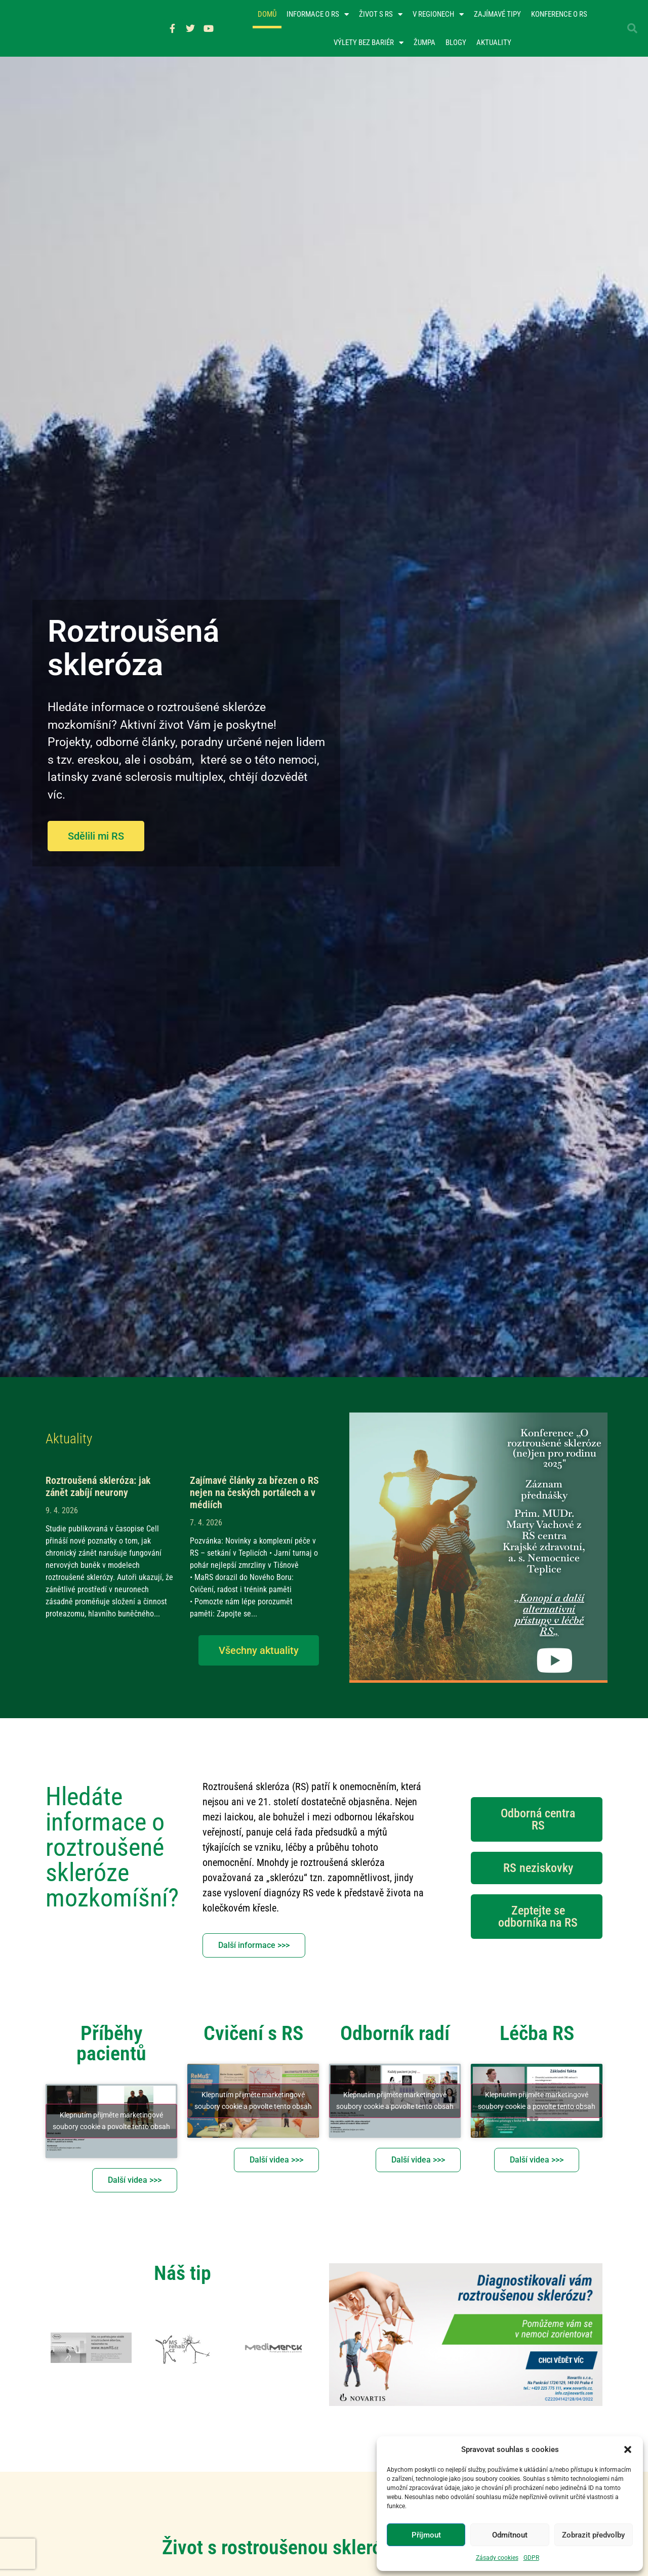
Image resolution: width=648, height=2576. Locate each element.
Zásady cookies (497, 2557)
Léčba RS (537, 2035)
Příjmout (426, 2535)
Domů (267, 15)
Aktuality (493, 43)
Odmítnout (510, 2535)
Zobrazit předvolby (593, 2535)
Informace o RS (318, 15)
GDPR (531, 2557)
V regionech (438, 15)
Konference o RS (559, 15)
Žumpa (424, 43)
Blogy (456, 43)
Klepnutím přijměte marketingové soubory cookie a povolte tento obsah (111, 2122)
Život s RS (380, 15)
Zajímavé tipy (497, 15)
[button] (628, 2449)
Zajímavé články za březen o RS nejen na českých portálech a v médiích (254, 1494)
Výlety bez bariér (368, 43)
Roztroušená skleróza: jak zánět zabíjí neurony (98, 1488)
